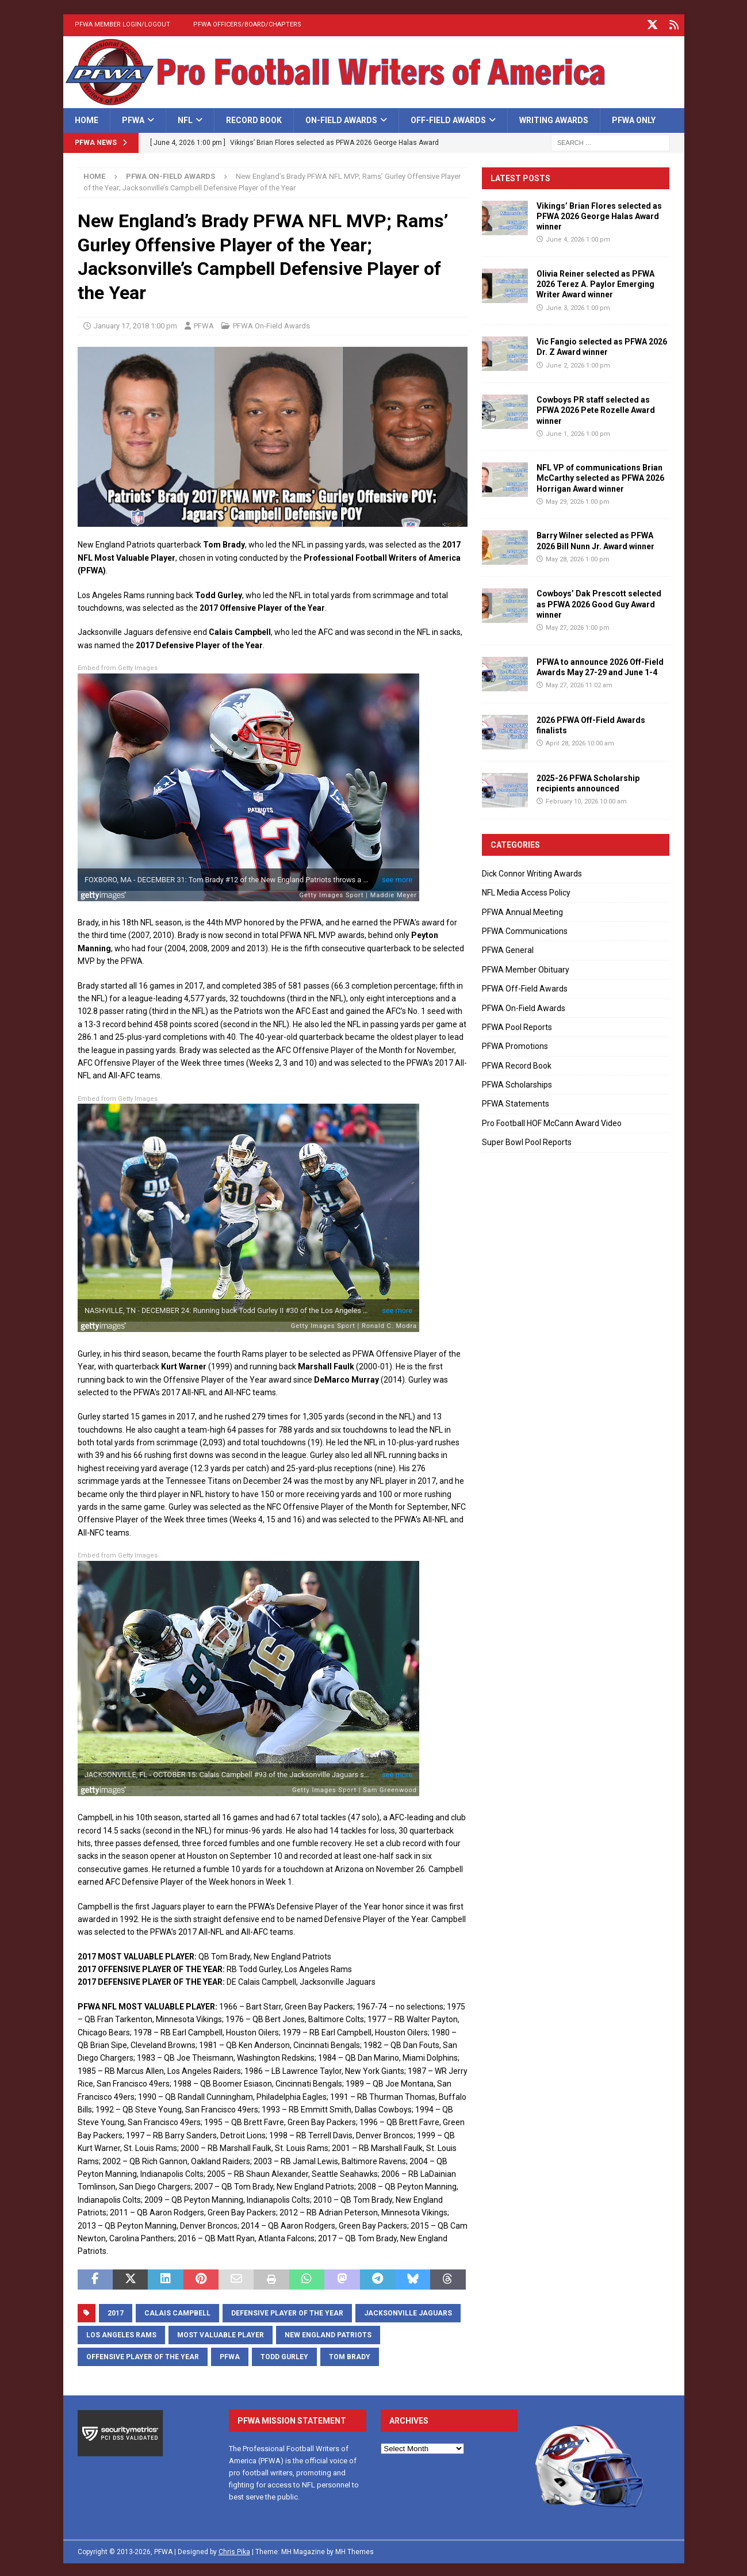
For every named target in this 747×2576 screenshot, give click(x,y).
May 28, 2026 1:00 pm (578, 557)
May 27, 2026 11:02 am (579, 683)
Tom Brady (349, 2355)
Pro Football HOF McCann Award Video (552, 1121)
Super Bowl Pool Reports (527, 1140)
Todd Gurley (284, 2355)
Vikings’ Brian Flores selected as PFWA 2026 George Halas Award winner (599, 214)
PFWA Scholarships (517, 1083)
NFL (185, 118)
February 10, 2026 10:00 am (586, 799)
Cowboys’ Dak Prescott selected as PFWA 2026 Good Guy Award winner (599, 602)
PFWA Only (634, 118)
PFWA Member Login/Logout (122, 24)
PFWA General (508, 948)
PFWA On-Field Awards (271, 323)
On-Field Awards (341, 118)
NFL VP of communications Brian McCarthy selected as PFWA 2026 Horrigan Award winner (600, 476)
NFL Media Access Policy (526, 890)
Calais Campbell (177, 2311)
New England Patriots (328, 2333)
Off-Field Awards (448, 118)
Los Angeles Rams (121, 2333)
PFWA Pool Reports (517, 1025)
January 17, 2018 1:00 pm (135, 323)
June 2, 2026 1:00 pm (578, 363)
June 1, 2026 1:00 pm (578, 431)
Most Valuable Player (220, 2333)
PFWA (133, 118)
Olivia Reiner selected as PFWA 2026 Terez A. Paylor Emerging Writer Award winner (595, 282)
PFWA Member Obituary (525, 968)
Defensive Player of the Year (287, 2311)
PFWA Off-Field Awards (525, 987)
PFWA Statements (515, 1102)
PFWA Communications (525, 929)
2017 (116, 2311)
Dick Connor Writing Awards (532, 871)
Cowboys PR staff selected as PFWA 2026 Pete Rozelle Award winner (596, 408)
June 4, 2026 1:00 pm (578, 238)
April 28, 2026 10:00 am (580, 741)
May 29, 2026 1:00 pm (578, 500)
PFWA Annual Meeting (522, 909)
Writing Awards (553, 118)
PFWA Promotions (515, 1044)
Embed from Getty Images (118, 666)
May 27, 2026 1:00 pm (578, 626)
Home (86, 118)
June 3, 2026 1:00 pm (578, 305)
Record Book (254, 118)
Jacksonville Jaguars (408, 2311)
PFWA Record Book (516, 1063)
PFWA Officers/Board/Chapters (247, 24)
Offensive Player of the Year (142, 2355)
